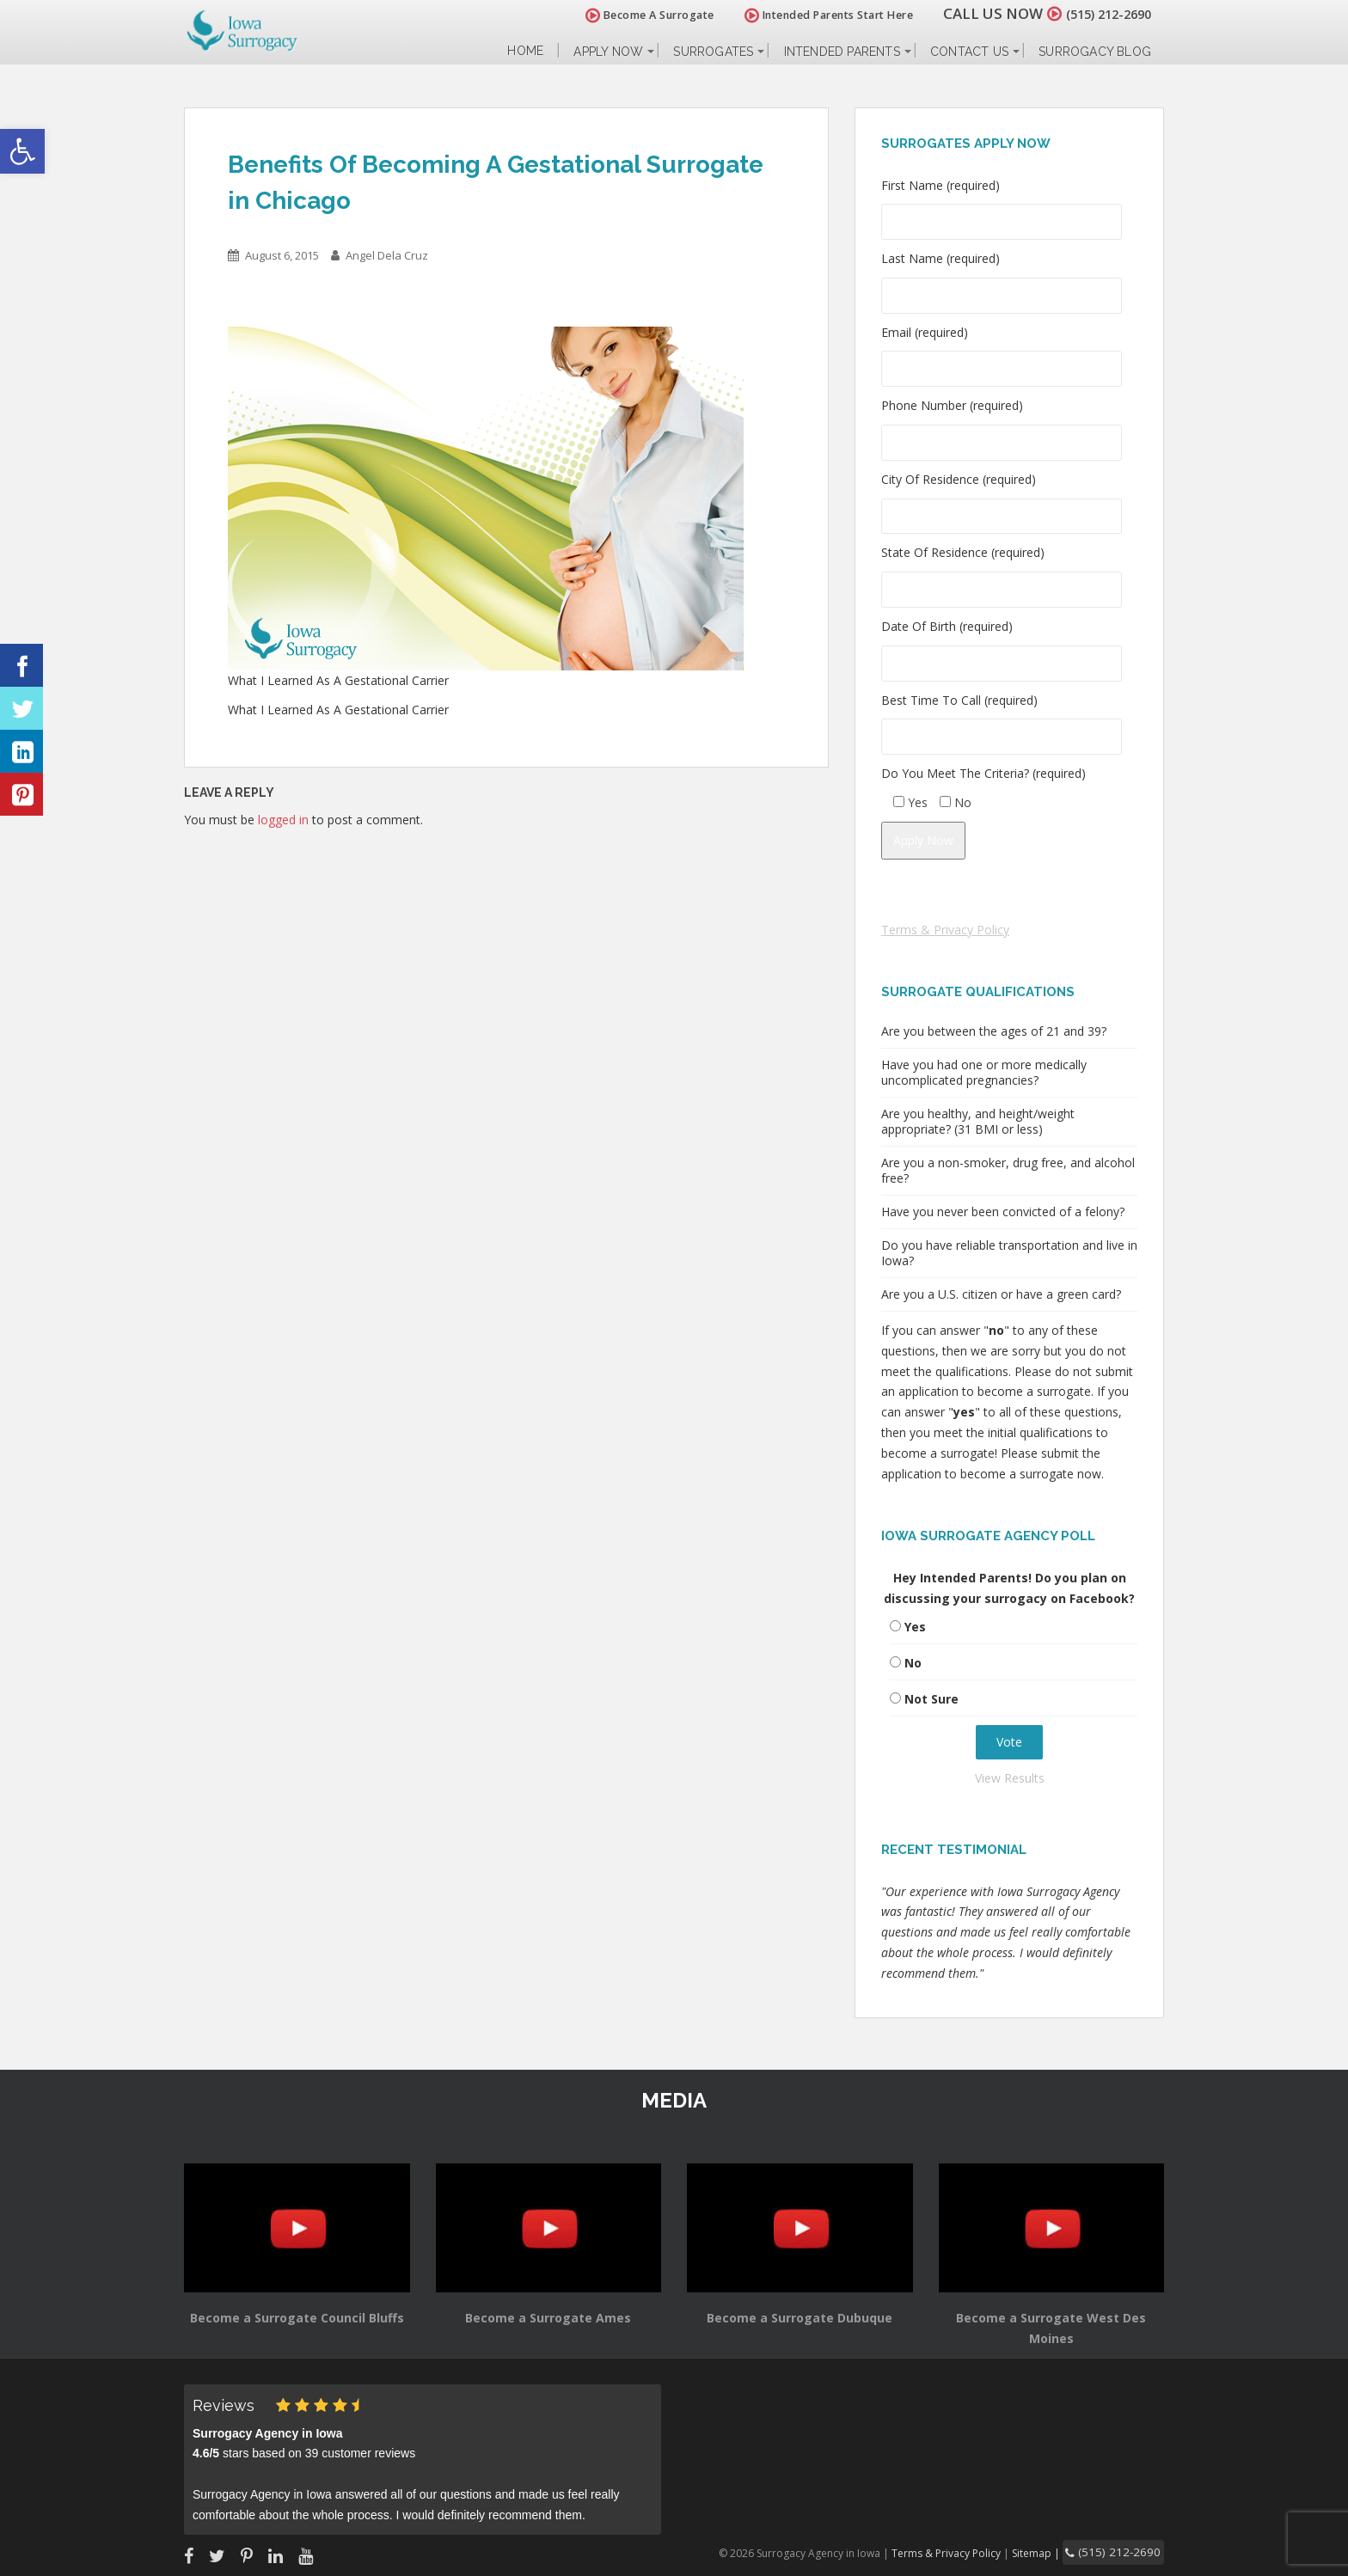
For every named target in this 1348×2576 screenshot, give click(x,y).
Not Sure (931, 1699)
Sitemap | (1056, 2551)
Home (525, 51)
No (913, 1663)
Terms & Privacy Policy (945, 929)
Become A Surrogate (630, 15)
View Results (1010, 1778)
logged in (283, 819)
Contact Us (969, 51)
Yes (915, 1626)
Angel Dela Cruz (387, 255)
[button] (22, 151)
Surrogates (713, 51)
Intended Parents (842, 51)
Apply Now (608, 51)
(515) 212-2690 (1098, 13)
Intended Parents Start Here (809, 15)
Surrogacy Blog (1095, 51)
